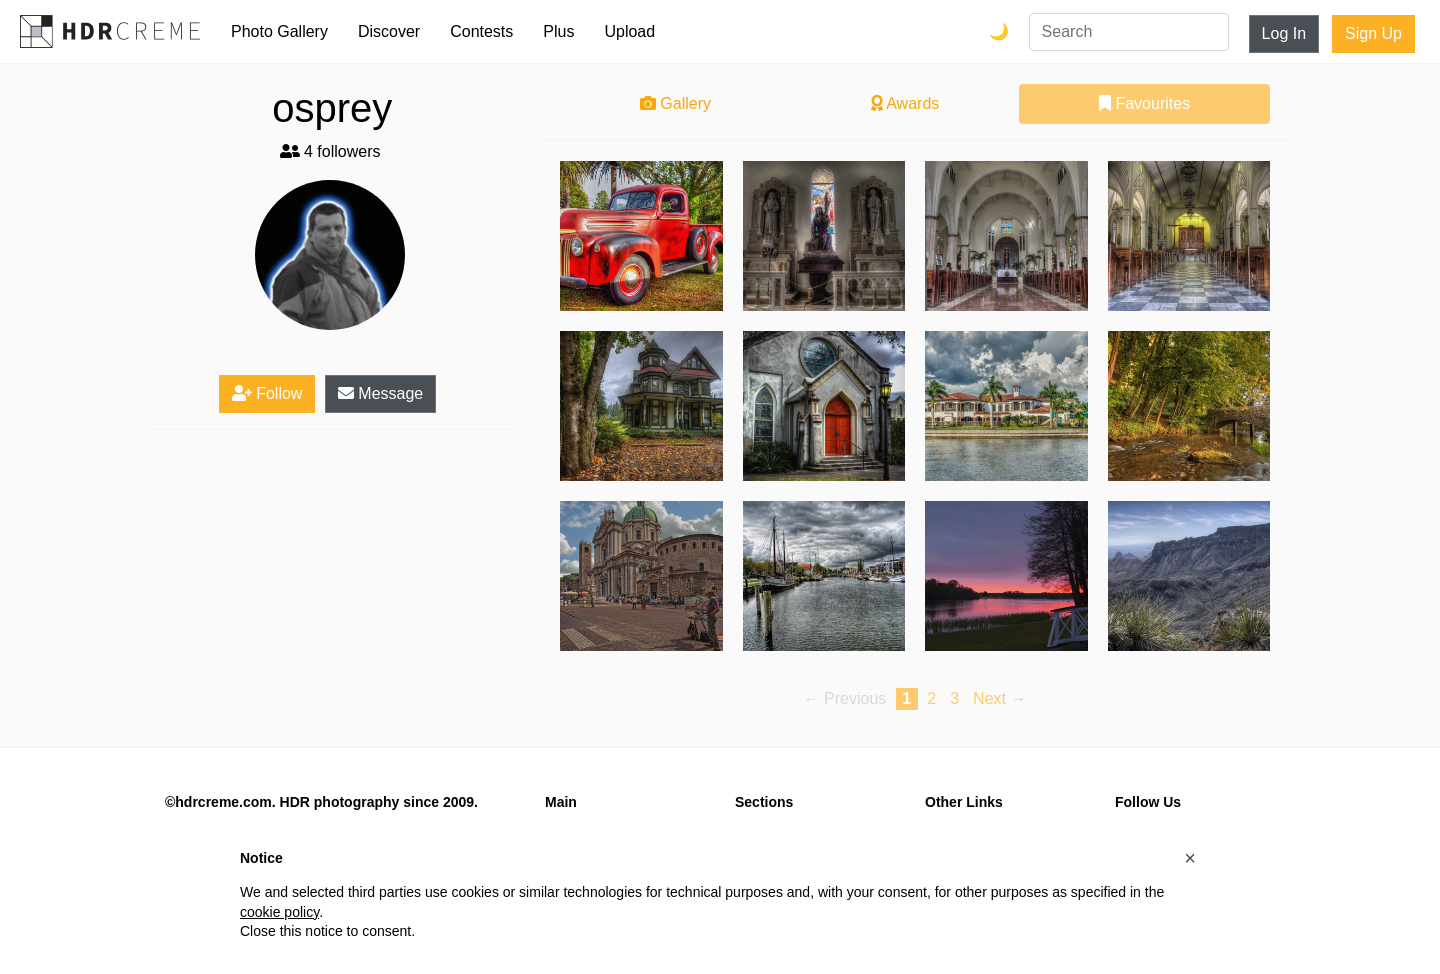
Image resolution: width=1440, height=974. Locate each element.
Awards (905, 103)
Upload (629, 31)
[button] (1190, 858)
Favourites (1144, 103)
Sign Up (1373, 33)
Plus (558, 31)
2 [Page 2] (931, 698)
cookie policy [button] (279, 912)
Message (380, 393)
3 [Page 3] (954, 698)
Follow (267, 393)
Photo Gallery (279, 31)
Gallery (675, 103)
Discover (389, 31)
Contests (481, 31)
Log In (1284, 33)
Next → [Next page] (999, 698)
